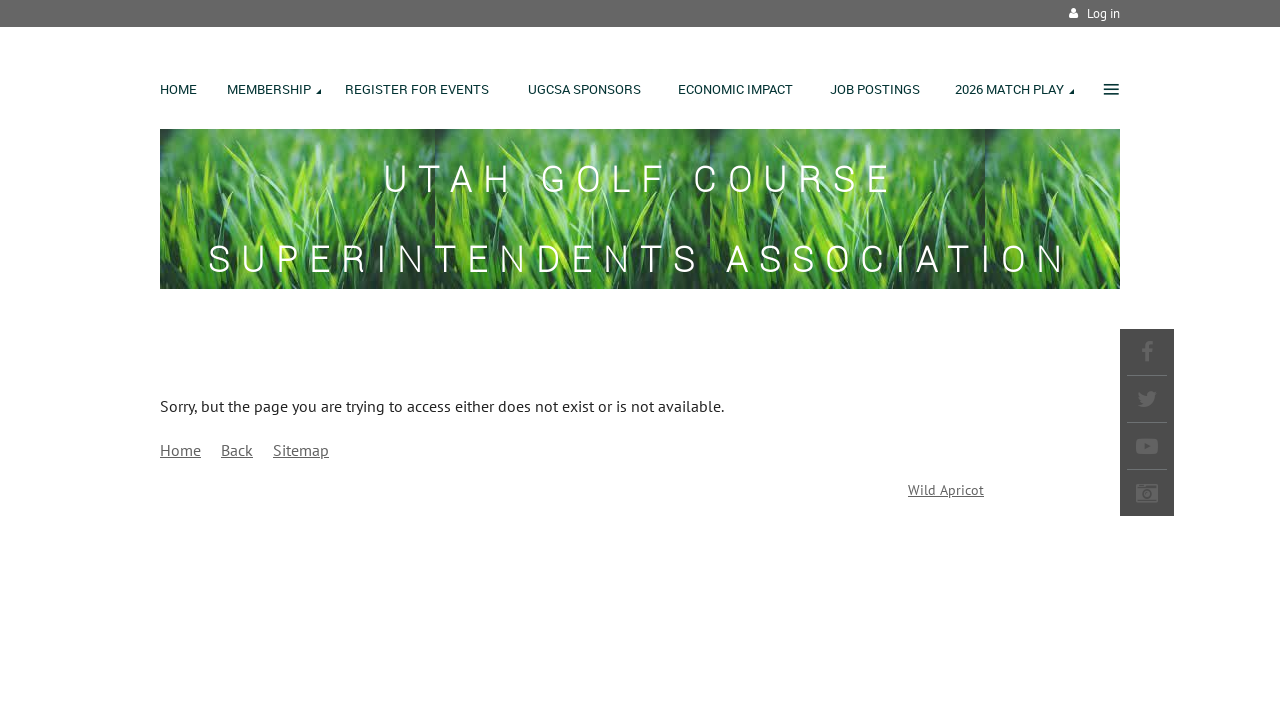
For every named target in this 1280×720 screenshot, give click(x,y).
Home (180, 450)
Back (237, 450)
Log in (1103, 13)
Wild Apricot (946, 490)
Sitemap (301, 450)
